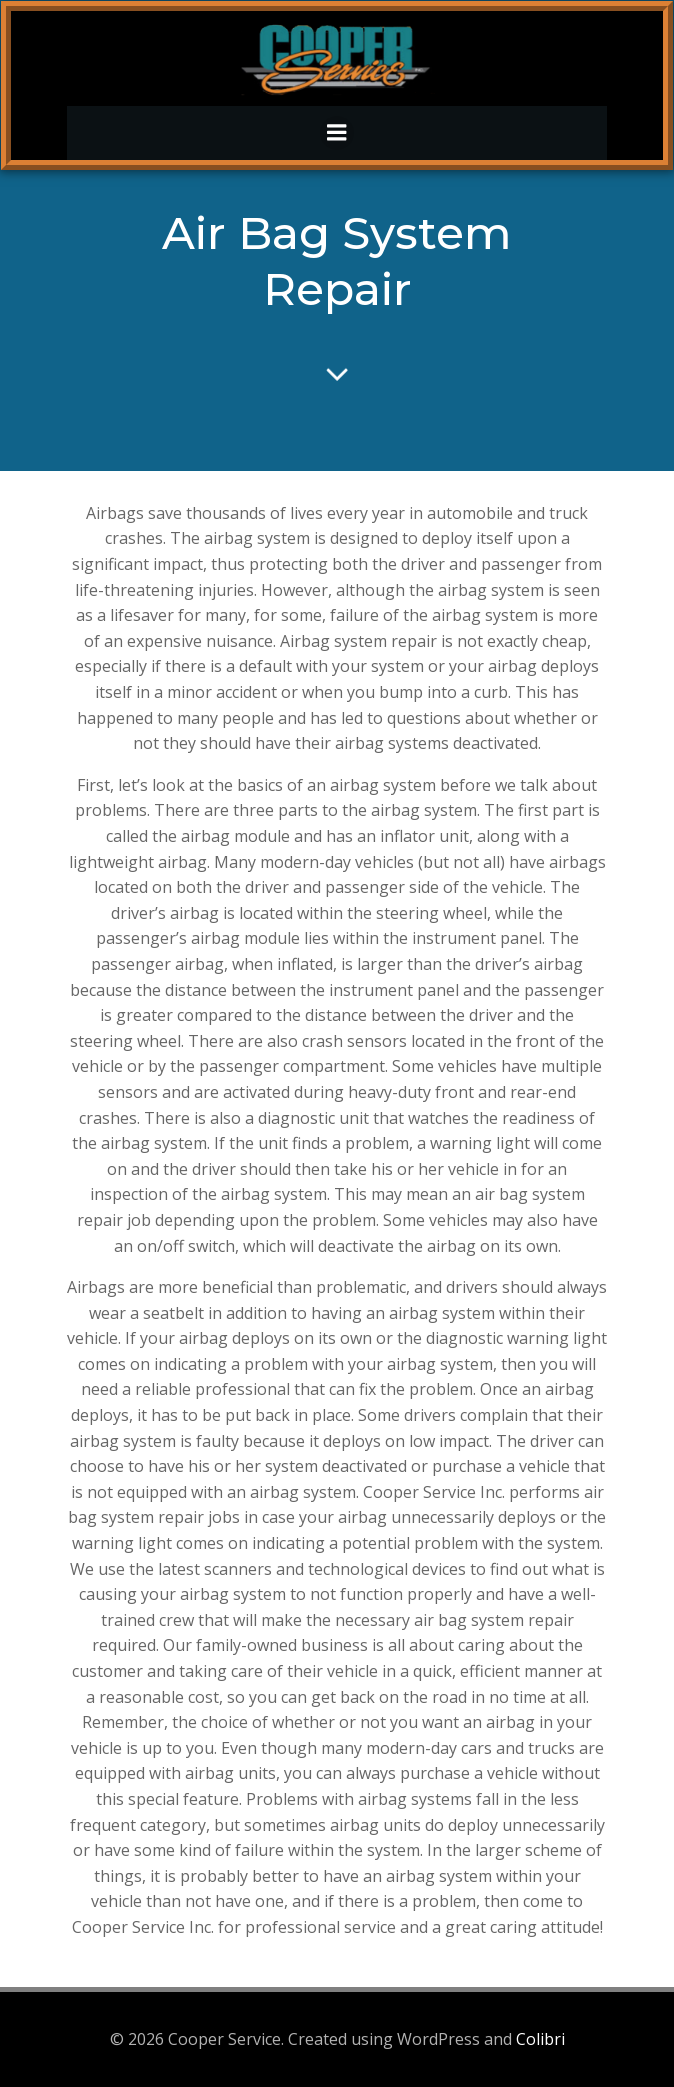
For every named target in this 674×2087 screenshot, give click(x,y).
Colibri (540, 2039)
